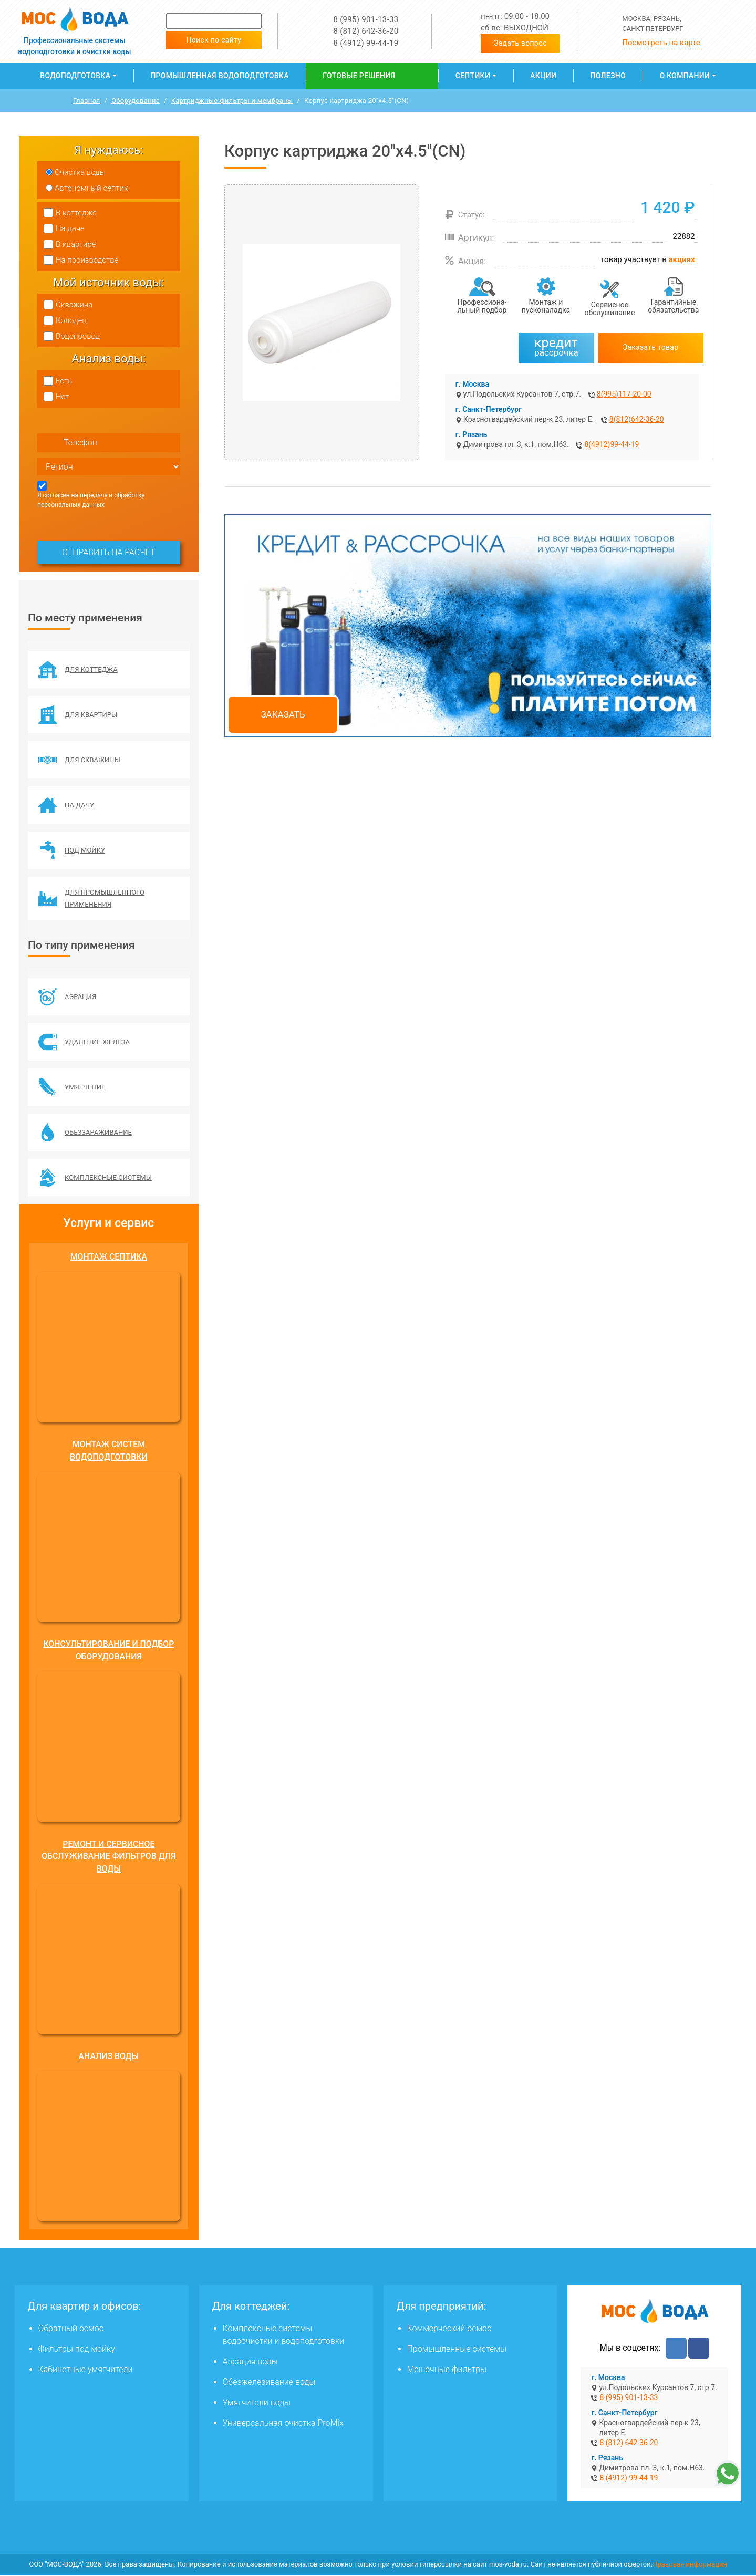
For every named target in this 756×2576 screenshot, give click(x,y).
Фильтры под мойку (76, 2350)
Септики (472, 75)
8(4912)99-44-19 (611, 444)
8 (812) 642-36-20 (365, 31)
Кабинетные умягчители (85, 2370)
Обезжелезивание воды (269, 2383)
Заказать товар (651, 347)
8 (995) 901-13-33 (365, 19)
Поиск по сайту (213, 40)
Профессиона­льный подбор (482, 306)
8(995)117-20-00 (624, 394)
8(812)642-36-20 (636, 419)
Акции (543, 75)
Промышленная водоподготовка (219, 75)
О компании (684, 75)
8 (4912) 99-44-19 (365, 43)
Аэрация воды (250, 2362)
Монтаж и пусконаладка (546, 306)
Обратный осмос (70, 2329)
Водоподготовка (75, 75)
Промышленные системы (456, 2350)
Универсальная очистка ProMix (283, 2424)
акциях (682, 259)
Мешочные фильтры (447, 2370)
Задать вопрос (520, 43)
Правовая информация (690, 2565)
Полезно (608, 75)
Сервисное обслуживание (610, 308)
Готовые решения (359, 75)
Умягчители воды (257, 2403)
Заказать (283, 714)
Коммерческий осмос (449, 2329)
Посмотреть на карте (661, 42)
